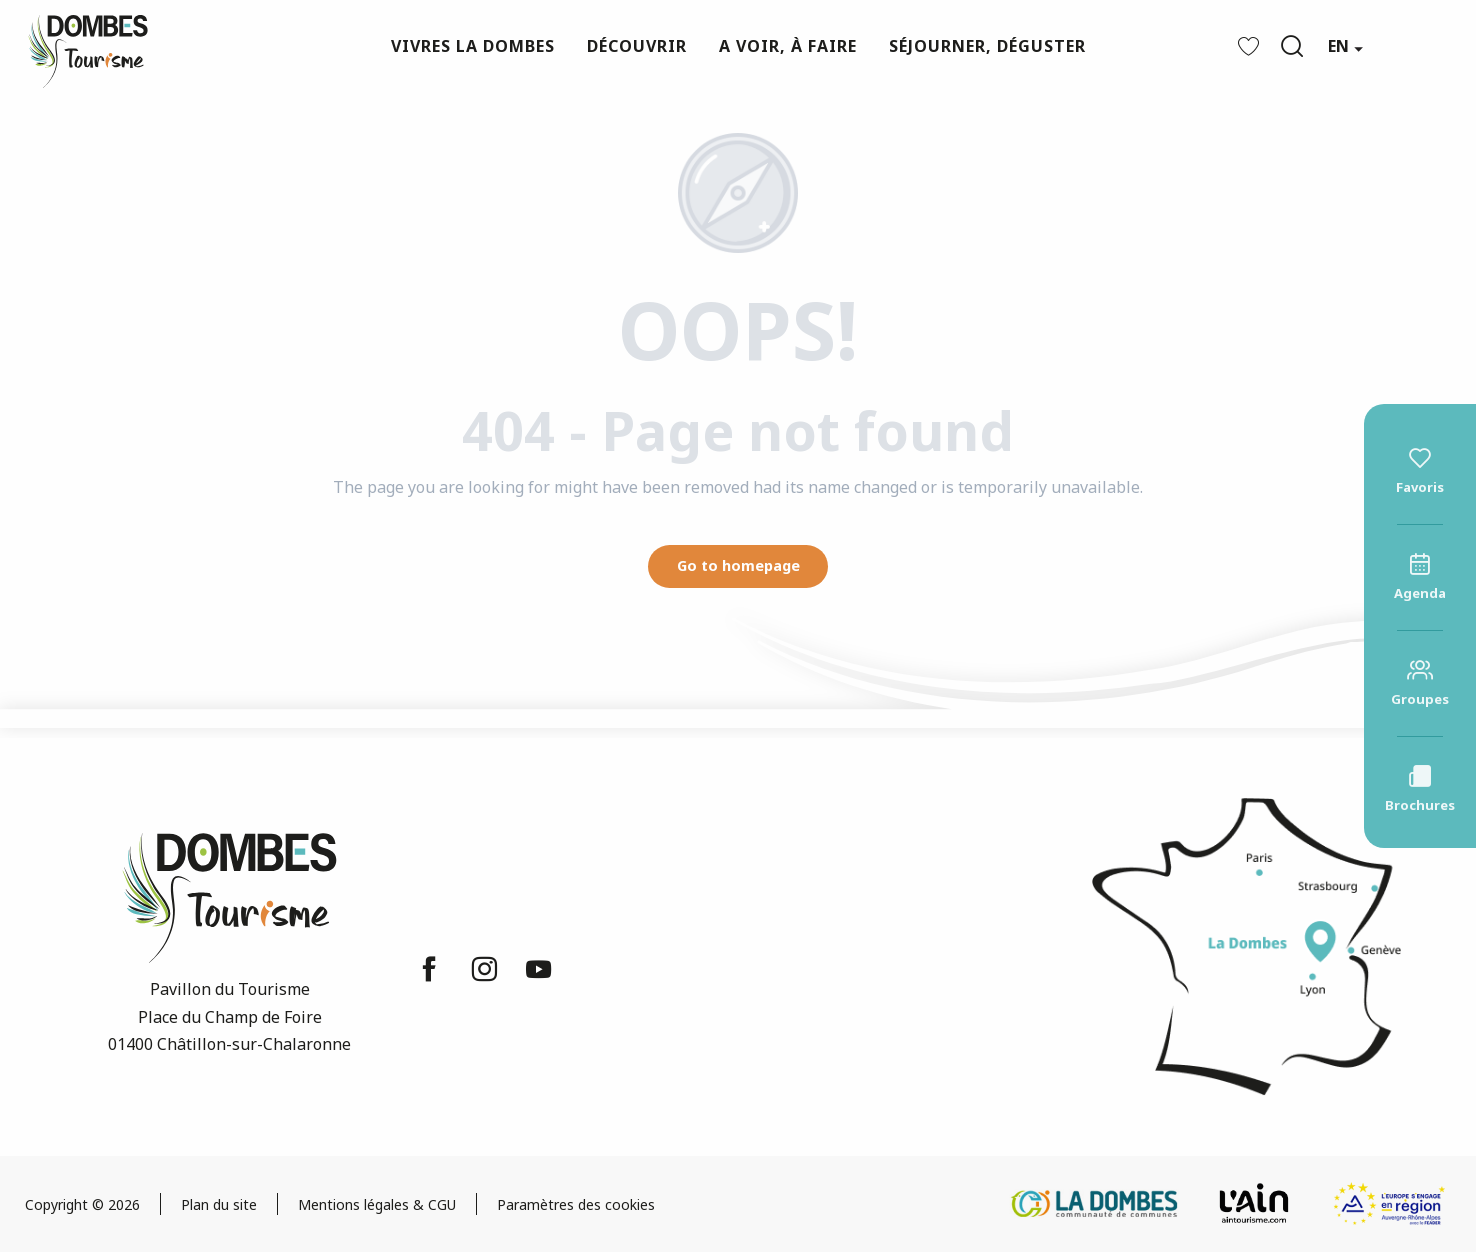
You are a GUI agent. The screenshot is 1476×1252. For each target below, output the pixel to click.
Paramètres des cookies (576, 1204)
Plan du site (219, 1204)
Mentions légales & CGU (377, 1204)
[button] (1292, 46)
